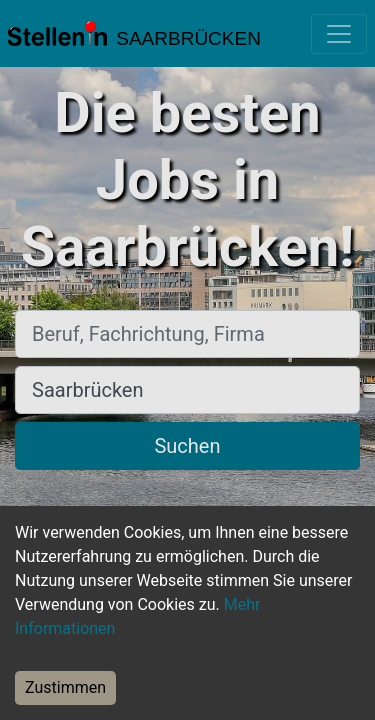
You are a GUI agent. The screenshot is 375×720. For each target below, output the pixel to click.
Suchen (187, 446)
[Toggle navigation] (339, 34)
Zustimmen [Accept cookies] (65, 687)
